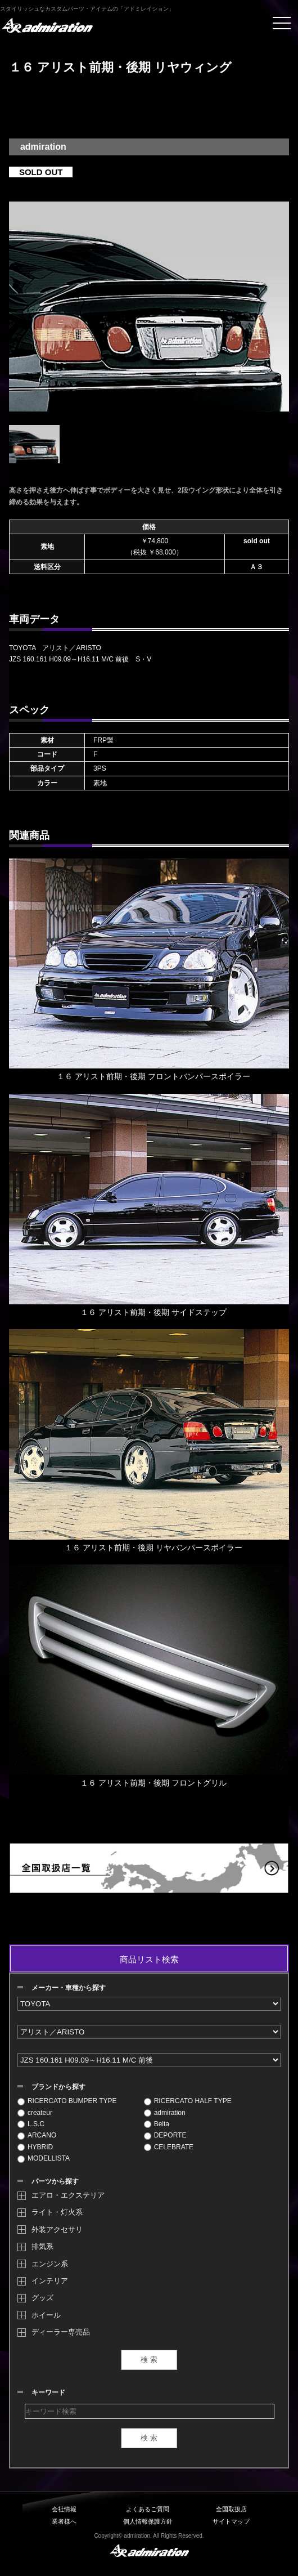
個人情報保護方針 (148, 2521)
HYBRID (35, 2147)
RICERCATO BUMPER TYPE (67, 2101)
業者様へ (64, 2521)
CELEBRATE (168, 2147)
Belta (156, 2124)
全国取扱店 (231, 2509)
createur (34, 2113)
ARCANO (36, 2135)
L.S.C (30, 2124)
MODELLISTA (43, 2158)
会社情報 (64, 2509)
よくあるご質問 (147, 2509)
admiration (165, 2113)
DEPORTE (165, 2135)
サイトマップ (231, 2521)
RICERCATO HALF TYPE (188, 2101)
